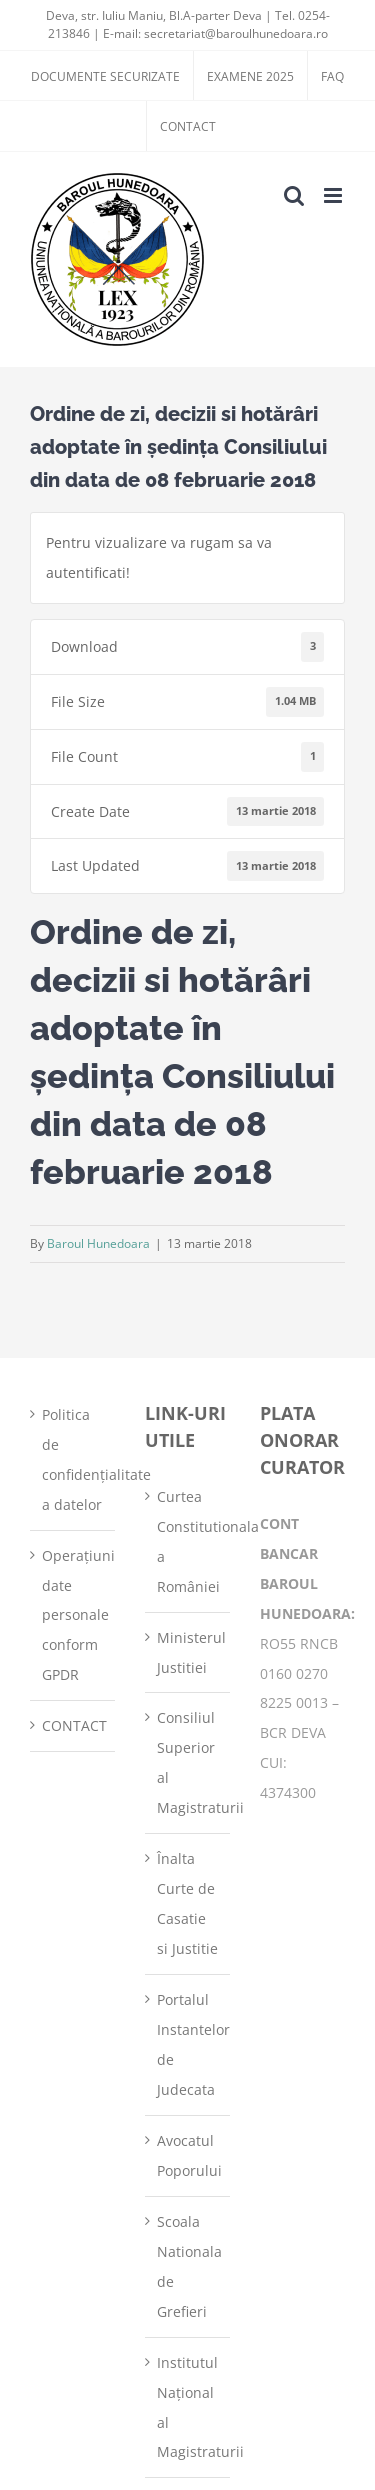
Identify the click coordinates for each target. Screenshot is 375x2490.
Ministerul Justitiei (188, 1652)
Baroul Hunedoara (98, 1243)
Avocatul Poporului (188, 2155)
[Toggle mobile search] (294, 195)
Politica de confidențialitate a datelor (73, 1459)
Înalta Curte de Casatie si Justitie (187, 1903)
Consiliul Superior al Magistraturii (188, 1762)
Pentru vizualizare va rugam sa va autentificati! (159, 557)
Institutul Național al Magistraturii (188, 2407)
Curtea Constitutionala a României (188, 1541)
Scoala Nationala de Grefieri (188, 2266)
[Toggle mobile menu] (334, 195)
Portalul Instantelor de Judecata (188, 2044)
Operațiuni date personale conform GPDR (73, 1615)
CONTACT (73, 1725)
